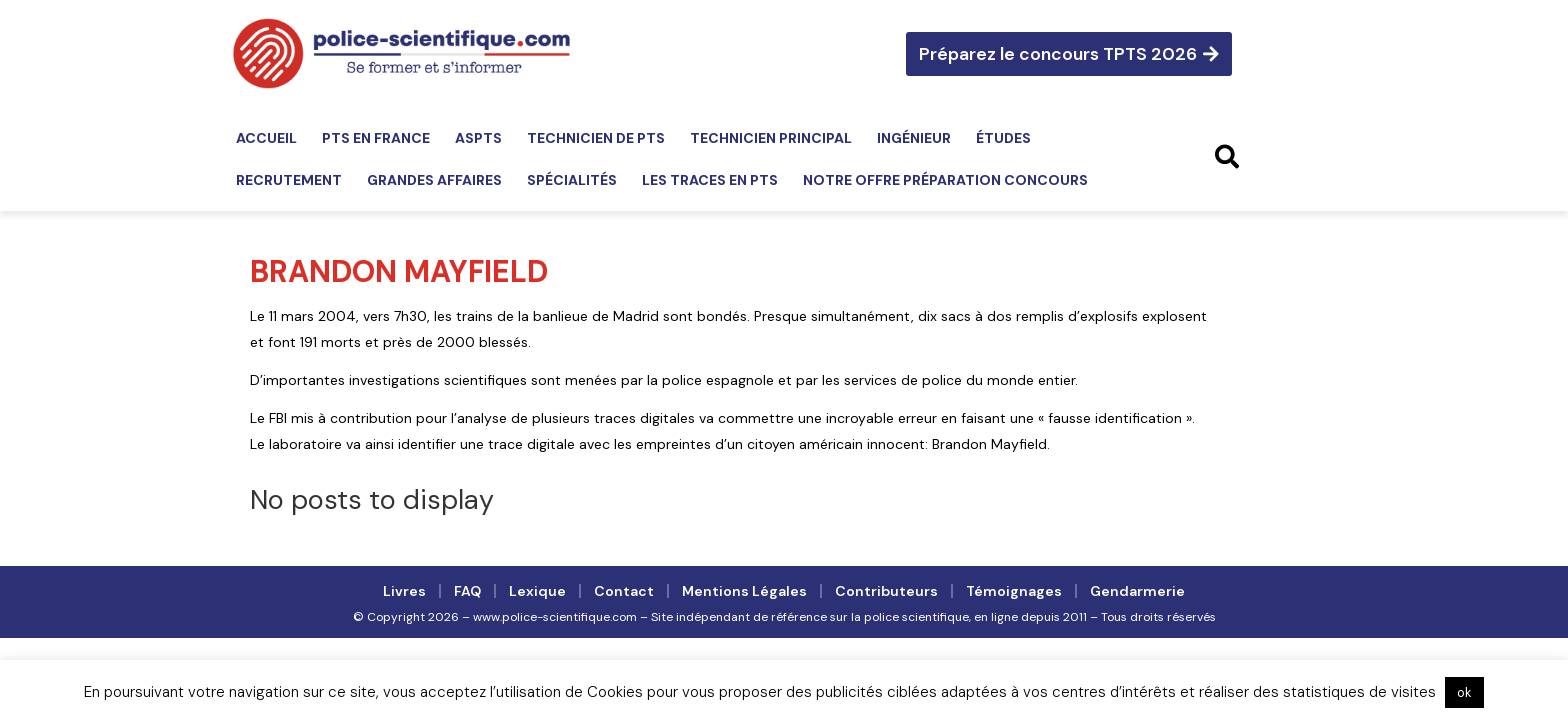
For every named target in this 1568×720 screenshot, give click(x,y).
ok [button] (1464, 692)
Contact (624, 591)
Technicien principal (771, 138)
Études (1003, 138)
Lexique (537, 591)
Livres (404, 591)
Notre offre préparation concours (945, 180)
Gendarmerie (1137, 591)
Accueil (266, 138)
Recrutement (289, 180)
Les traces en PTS (710, 180)
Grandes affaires (434, 180)
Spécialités (572, 180)
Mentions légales (744, 591)
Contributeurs (886, 591)
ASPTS (478, 138)
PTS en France (376, 138)
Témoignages (1014, 591)
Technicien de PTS (596, 138)
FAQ (467, 591)
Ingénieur (914, 138)
